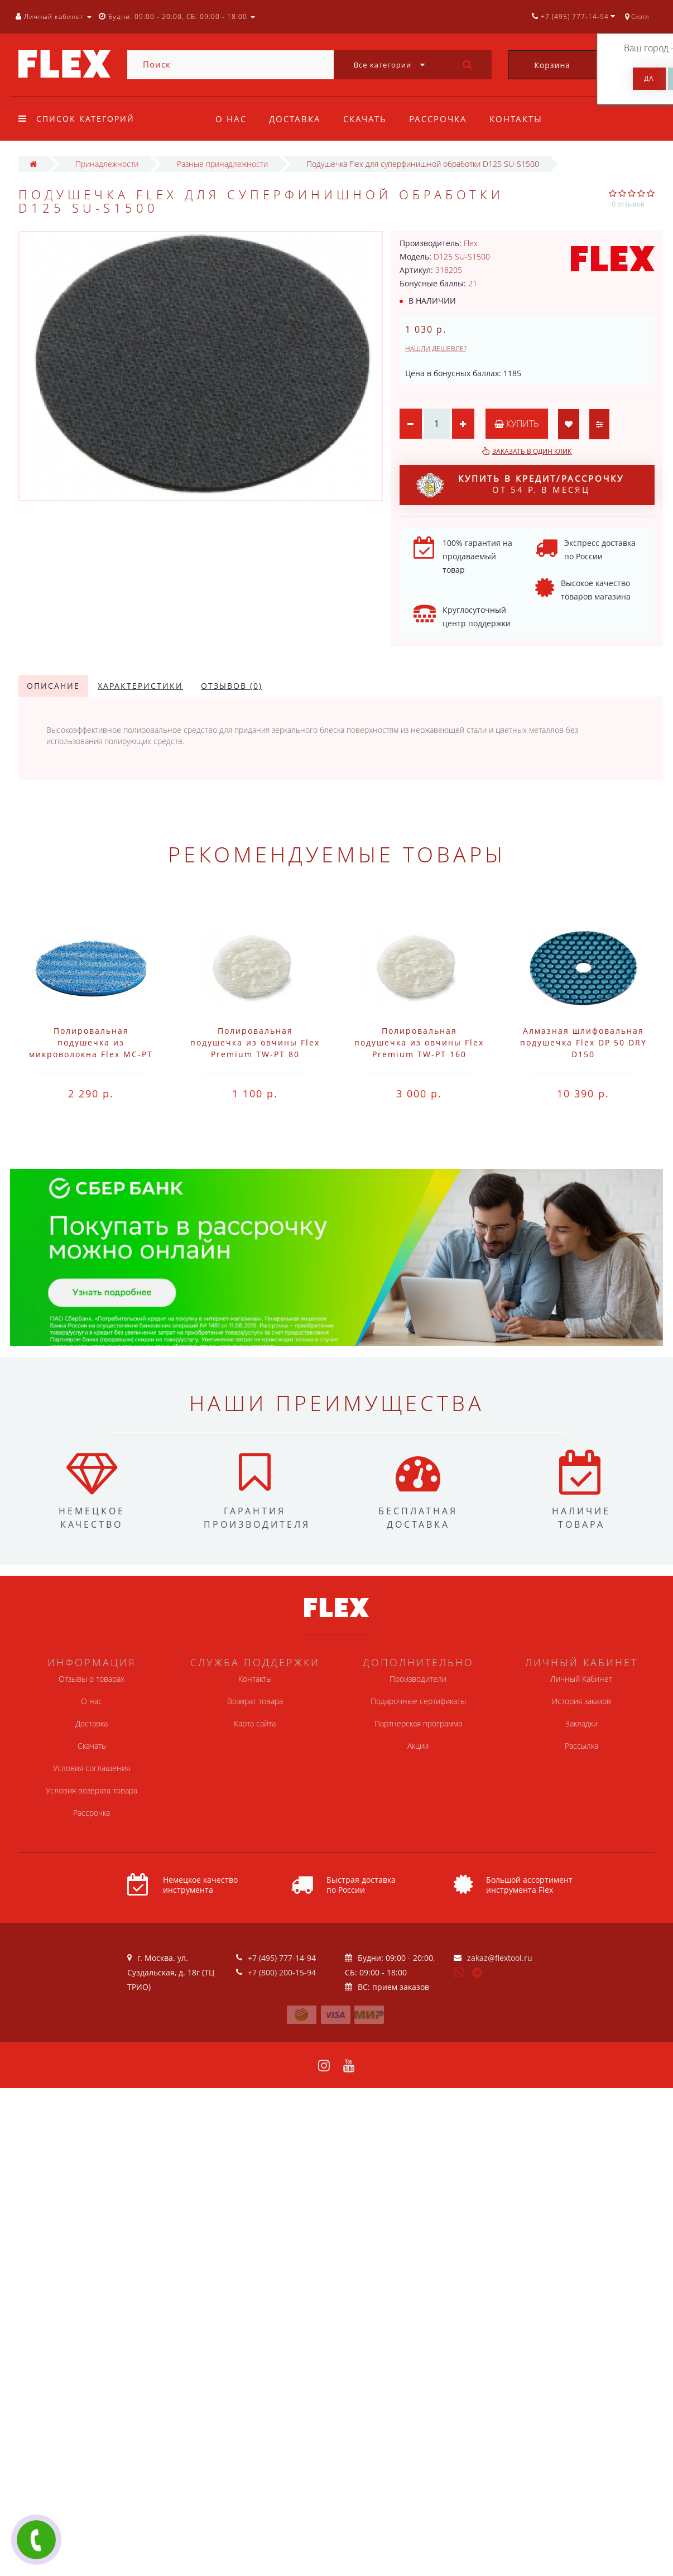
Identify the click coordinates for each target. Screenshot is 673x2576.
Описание (53, 685)
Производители (418, 1678)
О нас (231, 118)
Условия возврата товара (91, 1790)
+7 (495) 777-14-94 (282, 1958)
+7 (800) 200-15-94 (282, 1972)
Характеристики (140, 685)
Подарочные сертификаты (418, 1701)
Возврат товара (255, 1701)
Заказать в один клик (531, 451)
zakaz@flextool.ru (499, 1958)
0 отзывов (628, 204)
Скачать (368, 118)
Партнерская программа (418, 1723)
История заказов (581, 1701)
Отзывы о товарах (91, 1678)
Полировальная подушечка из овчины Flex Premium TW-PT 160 (419, 1042)
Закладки (581, 1723)
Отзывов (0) (231, 685)
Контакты (522, 118)
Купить (516, 424)
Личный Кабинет (581, 1678)
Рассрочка (443, 118)
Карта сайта (255, 1723)
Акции (418, 1745)
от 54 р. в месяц (520, 485)
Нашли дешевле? (436, 348)
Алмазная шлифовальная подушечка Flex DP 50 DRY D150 (583, 1042)
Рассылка (581, 1745)
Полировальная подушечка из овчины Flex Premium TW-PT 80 (255, 1042)
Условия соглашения (91, 1768)
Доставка (297, 118)
